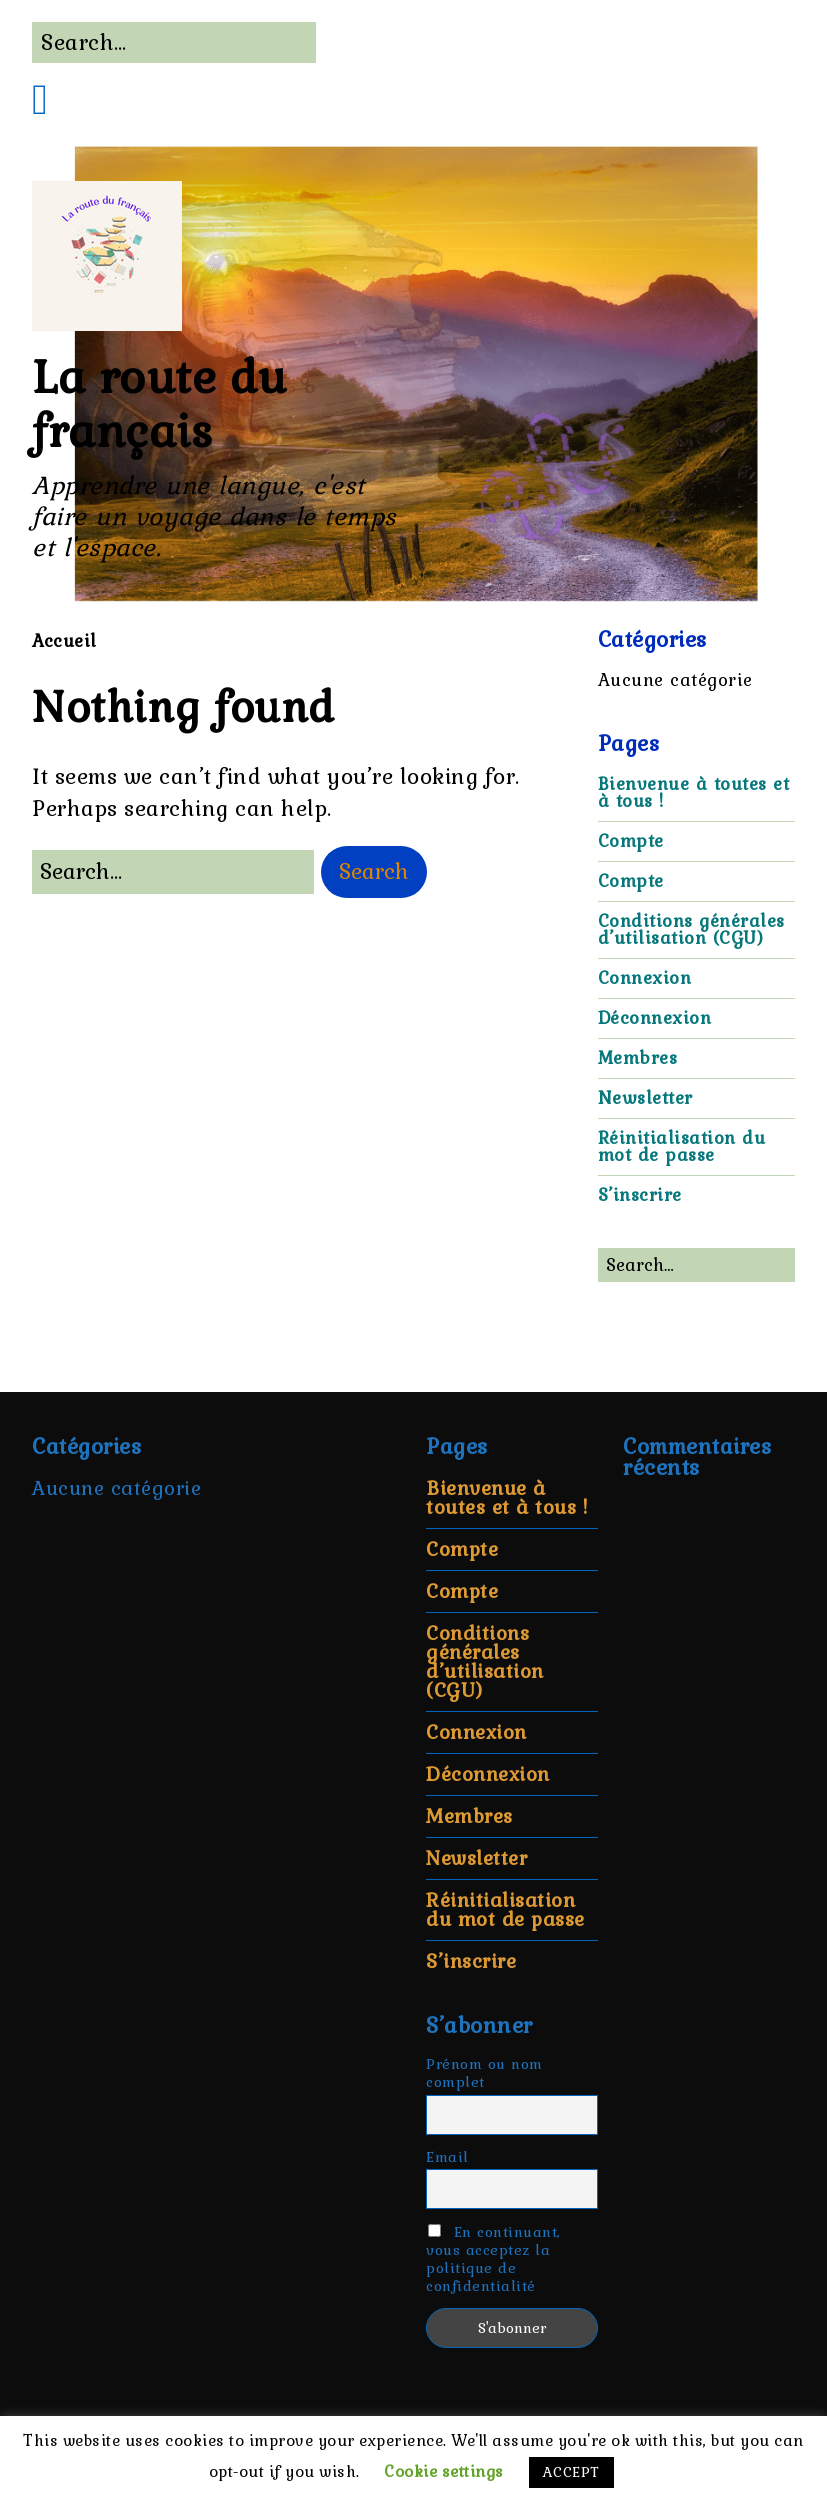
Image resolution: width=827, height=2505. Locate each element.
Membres (638, 1058)
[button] (374, 872)
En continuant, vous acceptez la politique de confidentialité (493, 2259)
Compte (631, 841)
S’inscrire (640, 1195)
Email (447, 2157)
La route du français (159, 404)
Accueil (64, 641)
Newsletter (645, 1098)
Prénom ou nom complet (484, 2073)
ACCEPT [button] (571, 2472)
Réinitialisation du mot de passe (682, 1146)
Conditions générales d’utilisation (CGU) (691, 929)
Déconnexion (655, 1018)
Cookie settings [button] (444, 2471)
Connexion (645, 978)
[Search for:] (174, 42)
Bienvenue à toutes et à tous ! (694, 792)
